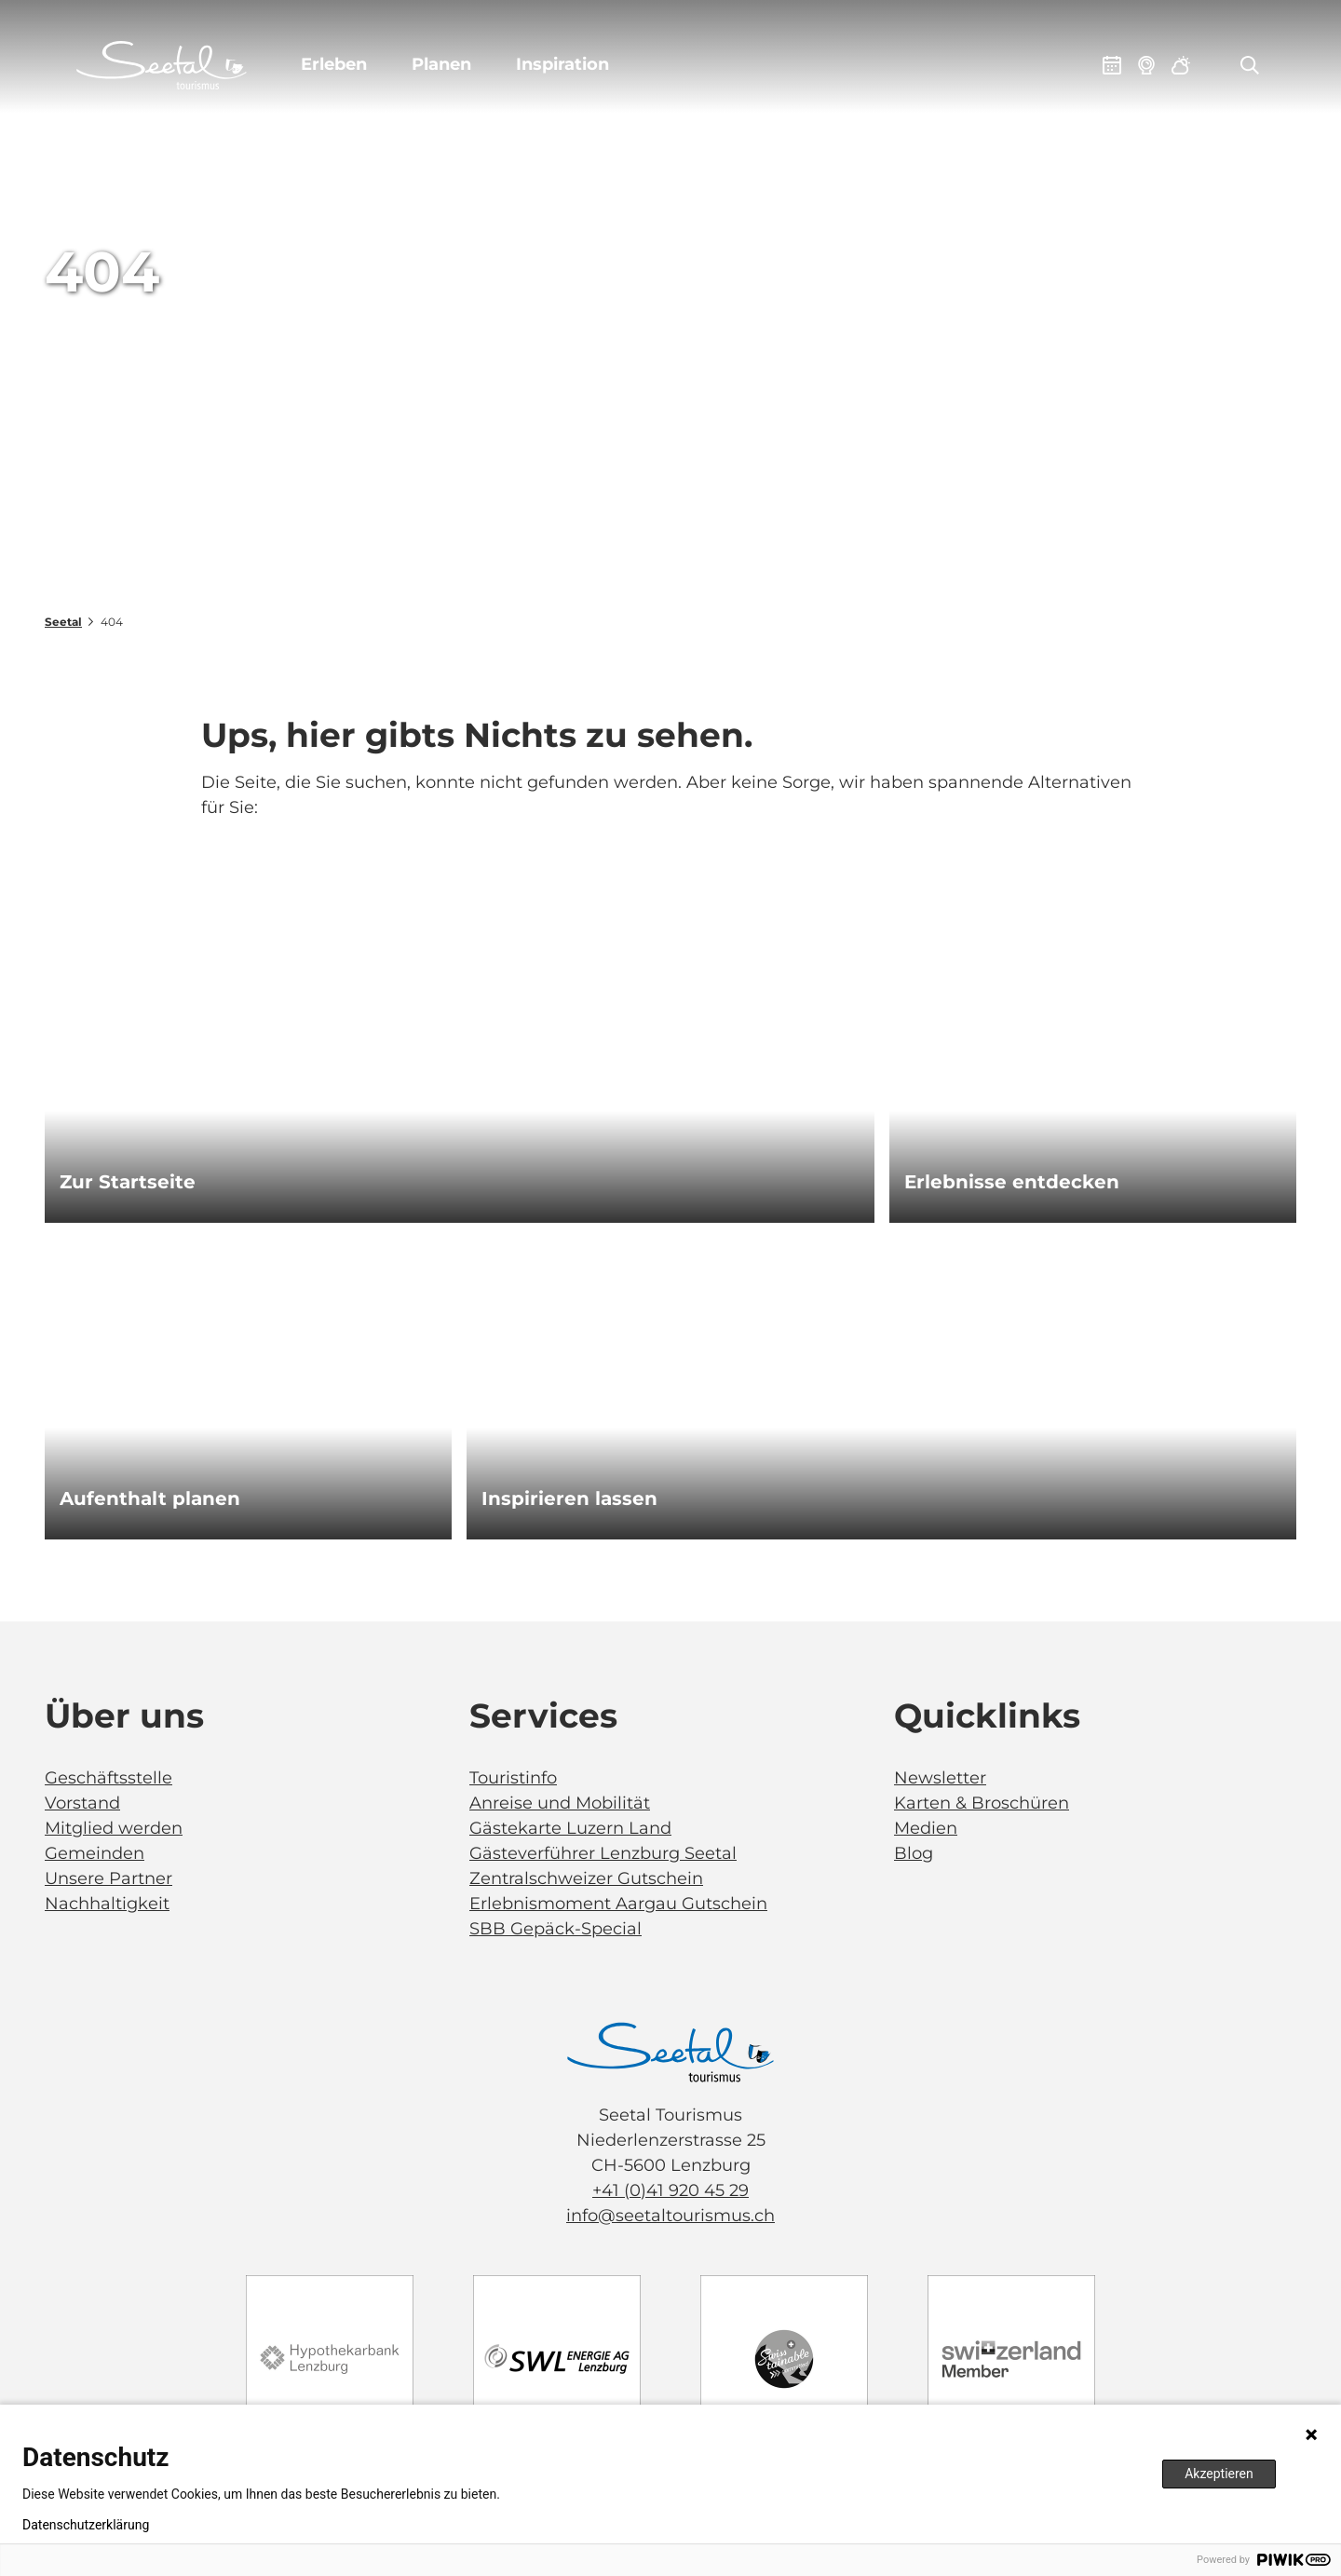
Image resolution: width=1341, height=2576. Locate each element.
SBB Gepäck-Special (555, 1928)
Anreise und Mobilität (559, 1803)
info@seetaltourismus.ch (670, 2215)
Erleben (334, 64)
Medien (925, 1828)
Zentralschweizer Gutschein (586, 1878)
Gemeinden (94, 1853)
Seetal (63, 622)
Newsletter (940, 1778)
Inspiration (562, 64)
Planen (441, 64)
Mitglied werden (114, 1828)
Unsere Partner (108, 1878)
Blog (913, 1853)
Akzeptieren (1219, 2473)
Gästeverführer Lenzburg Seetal (603, 1853)
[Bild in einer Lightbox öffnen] (670, 2052)
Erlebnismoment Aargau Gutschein (618, 1903)
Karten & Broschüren (981, 1803)
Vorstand (82, 1803)
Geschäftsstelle (108, 1778)
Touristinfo (513, 1778)
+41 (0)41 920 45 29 (670, 2190)
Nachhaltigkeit (107, 1903)
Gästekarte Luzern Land (570, 1828)
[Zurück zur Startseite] (161, 65)
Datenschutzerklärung (85, 2524)
